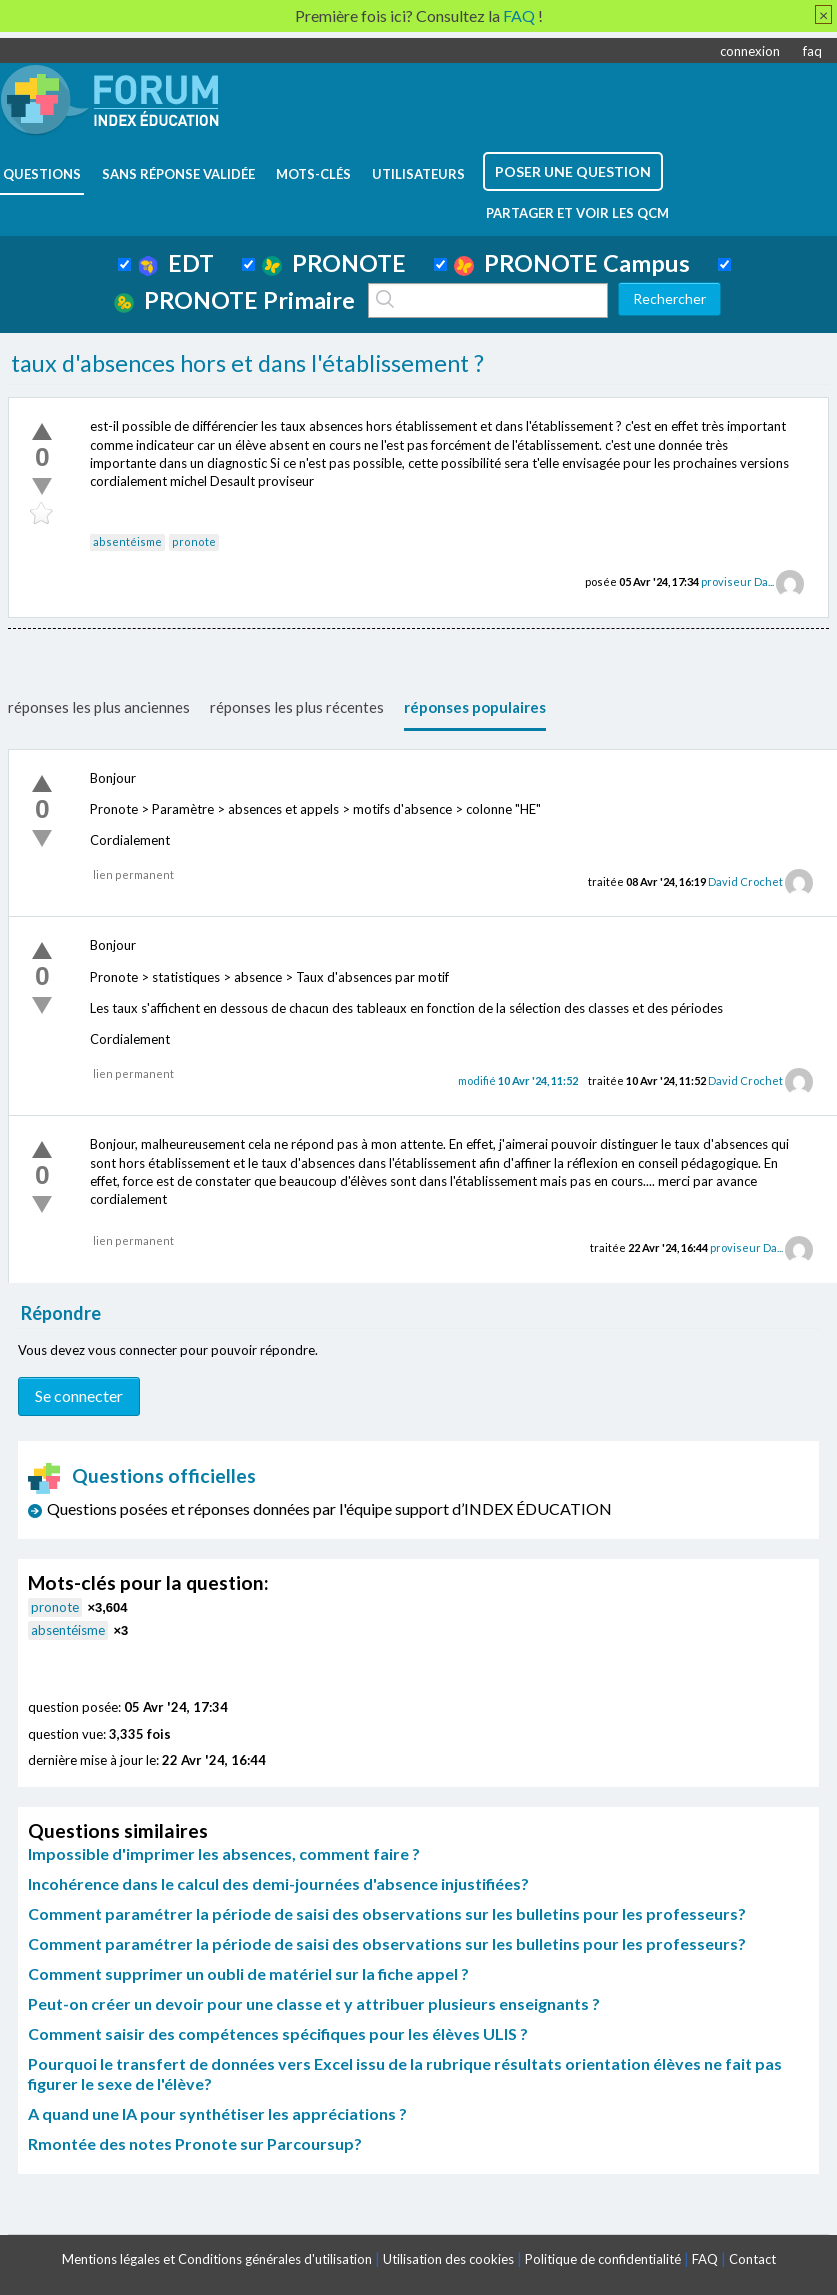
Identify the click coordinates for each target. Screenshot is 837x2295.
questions (42, 174)
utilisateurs (418, 174)
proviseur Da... (737, 581)
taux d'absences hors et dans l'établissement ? (247, 363)
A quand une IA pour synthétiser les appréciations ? (217, 2113)
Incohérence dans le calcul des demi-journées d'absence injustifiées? (278, 1883)
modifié (518, 1080)
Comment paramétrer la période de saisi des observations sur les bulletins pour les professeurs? (387, 1913)
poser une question (573, 171)
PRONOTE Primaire (234, 300)
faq (812, 51)
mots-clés (313, 174)
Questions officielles (142, 1475)
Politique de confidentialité (603, 2259)
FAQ (705, 2259)
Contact (752, 2259)
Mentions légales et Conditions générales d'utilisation (217, 2259)
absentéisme (127, 541)
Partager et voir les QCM (577, 213)
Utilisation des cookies (448, 2259)
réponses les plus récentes (297, 707)
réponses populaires (475, 707)
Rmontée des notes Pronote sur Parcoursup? (195, 2143)
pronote (194, 541)
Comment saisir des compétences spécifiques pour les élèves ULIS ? (278, 2033)
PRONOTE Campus (572, 263)
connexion (750, 51)
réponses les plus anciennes (99, 707)
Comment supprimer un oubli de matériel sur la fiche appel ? (248, 1973)
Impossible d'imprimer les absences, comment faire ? (224, 1853)
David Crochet (745, 881)
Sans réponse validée (178, 174)
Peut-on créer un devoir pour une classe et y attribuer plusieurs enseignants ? (314, 2003)
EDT (176, 263)
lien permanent (133, 874)
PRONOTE (334, 263)
